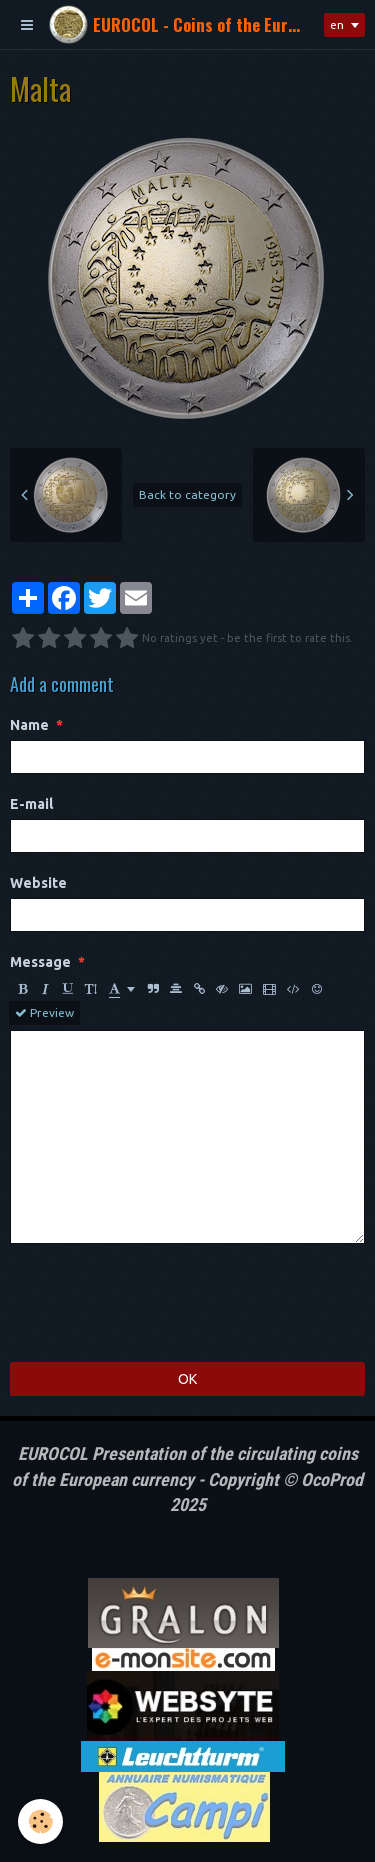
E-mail (31, 804)
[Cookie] (40, 1821)
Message (40, 962)
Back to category (187, 494)
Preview (44, 1013)
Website (38, 883)
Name (29, 725)
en (337, 24)
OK (187, 1379)
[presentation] (162, 1303)
